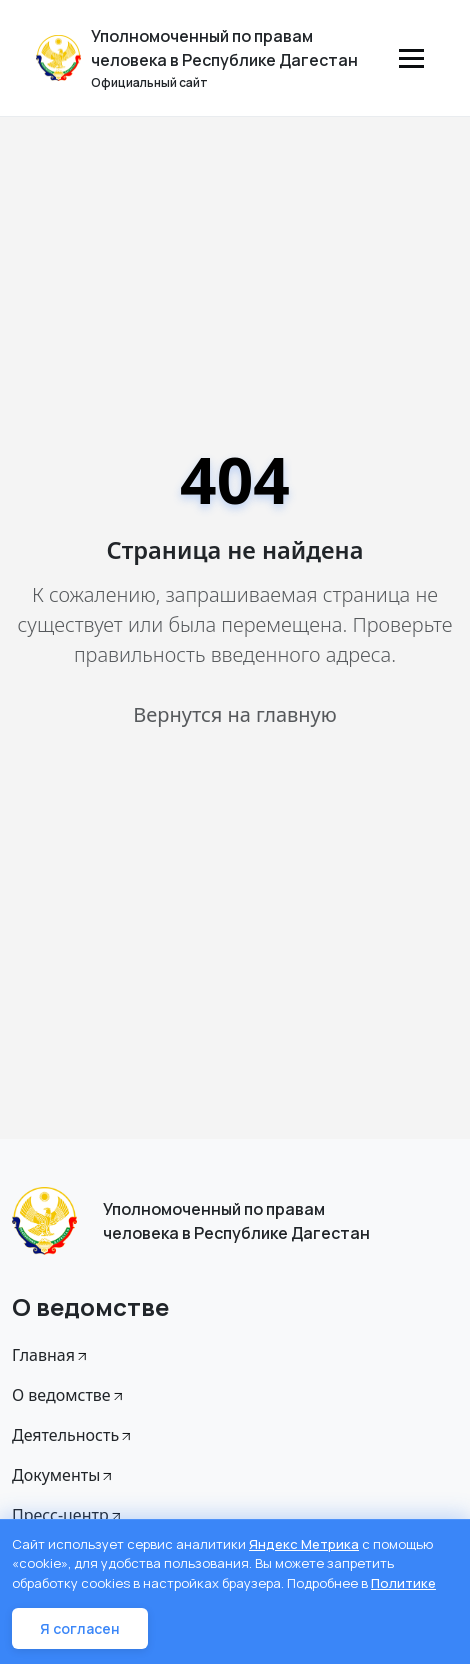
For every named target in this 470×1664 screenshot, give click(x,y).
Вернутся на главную (234, 714)
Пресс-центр (68, 1515)
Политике (403, 1583)
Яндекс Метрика (304, 1544)
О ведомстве (69, 1395)
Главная (51, 1355)
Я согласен (80, 1628)
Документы (63, 1475)
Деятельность (73, 1435)
